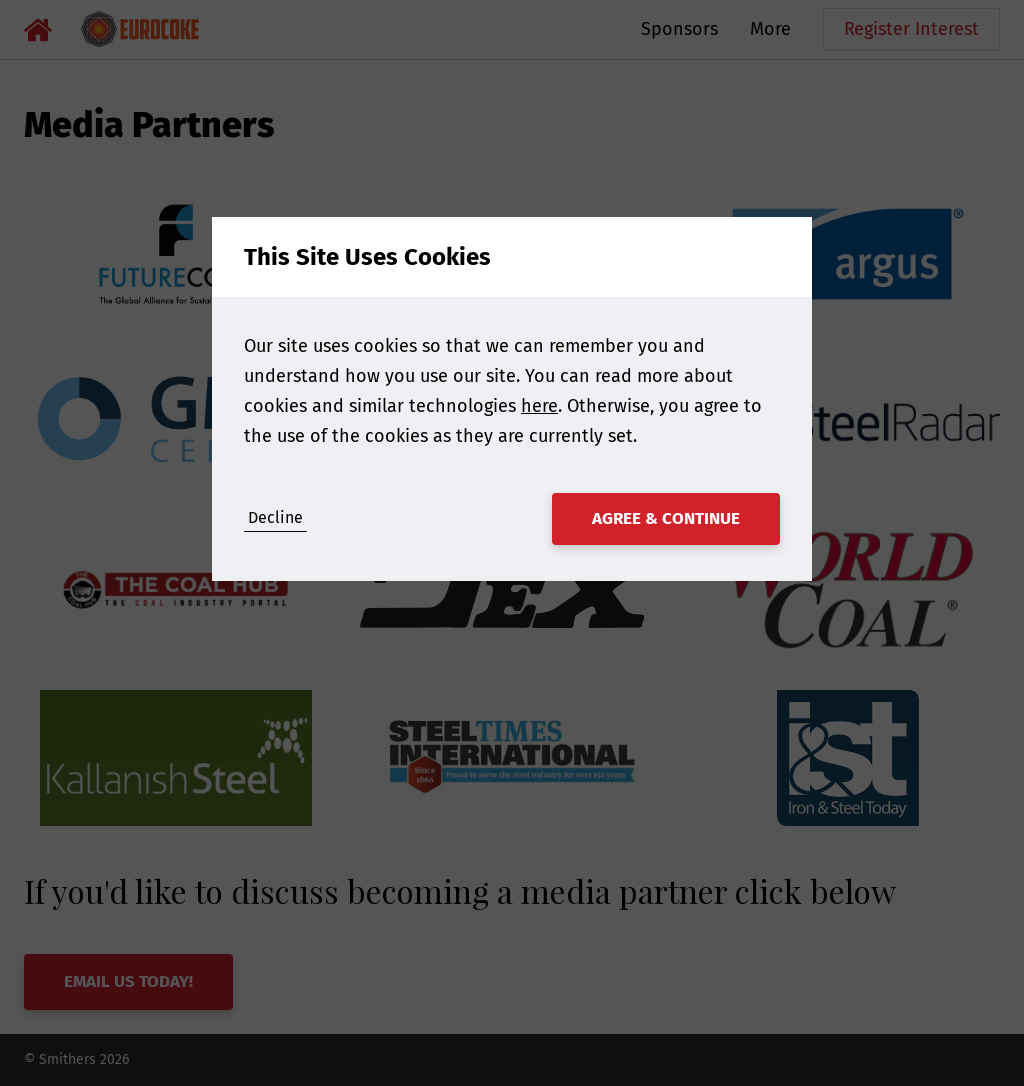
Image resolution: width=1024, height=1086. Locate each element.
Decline (275, 517)
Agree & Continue (666, 518)
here (539, 406)
